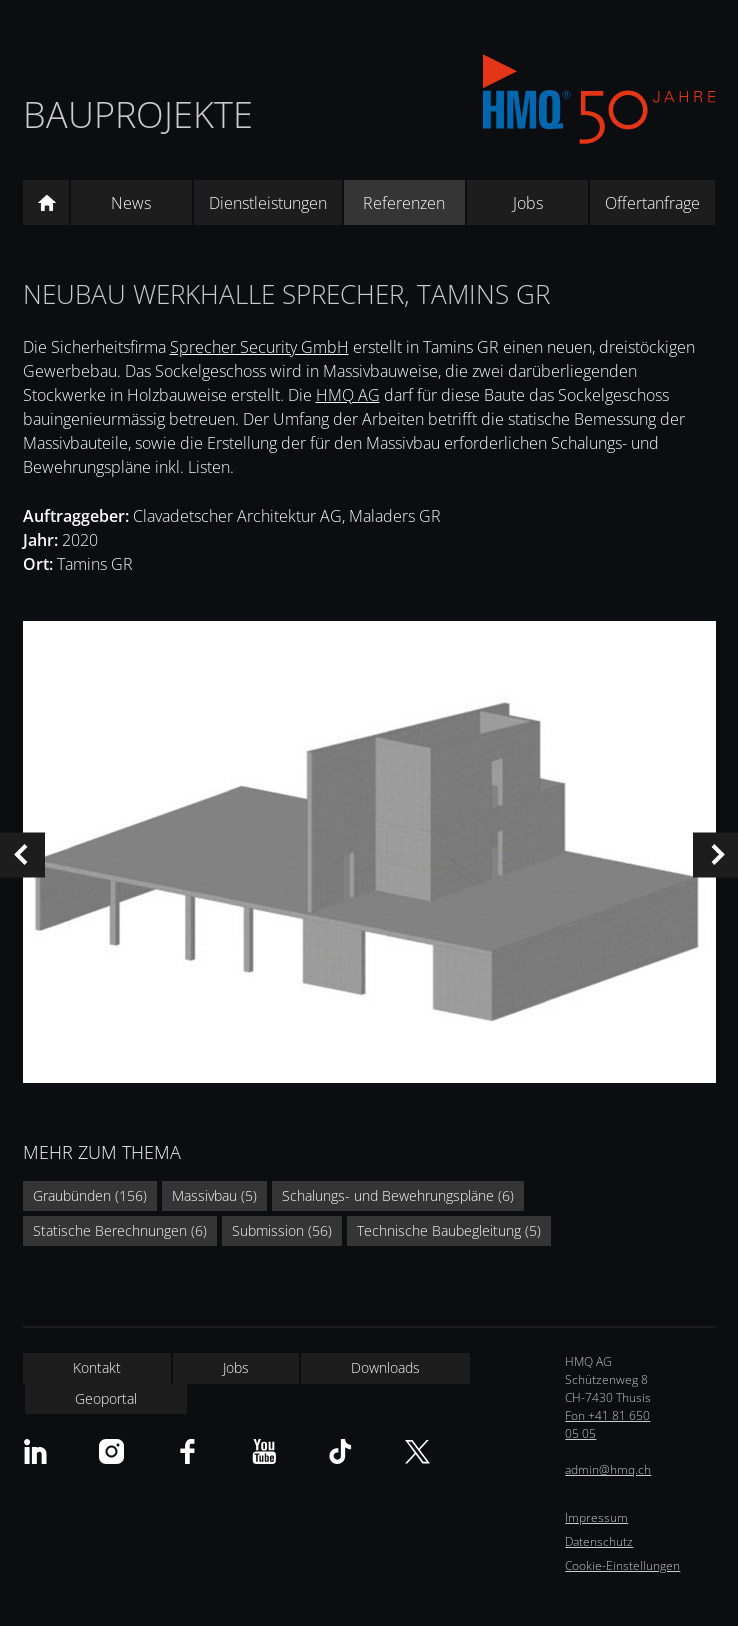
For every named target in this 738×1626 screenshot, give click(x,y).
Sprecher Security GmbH (259, 347)
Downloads (385, 1367)
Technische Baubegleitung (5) (449, 1230)
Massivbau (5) (214, 1195)
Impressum (596, 1517)
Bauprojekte (138, 114)
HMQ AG (348, 395)
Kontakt (97, 1367)
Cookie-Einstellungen (622, 1565)
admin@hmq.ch (608, 1469)
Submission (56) (282, 1230)
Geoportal (106, 1398)
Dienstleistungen (268, 203)
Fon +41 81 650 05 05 (607, 1424)
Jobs (528, 203)
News (131, 203)
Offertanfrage (652, 203)
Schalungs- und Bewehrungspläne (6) (398, 1195)
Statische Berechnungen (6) (120, 1230)
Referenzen (404, 203)
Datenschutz (599, 1541)
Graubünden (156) (90, 1195)
